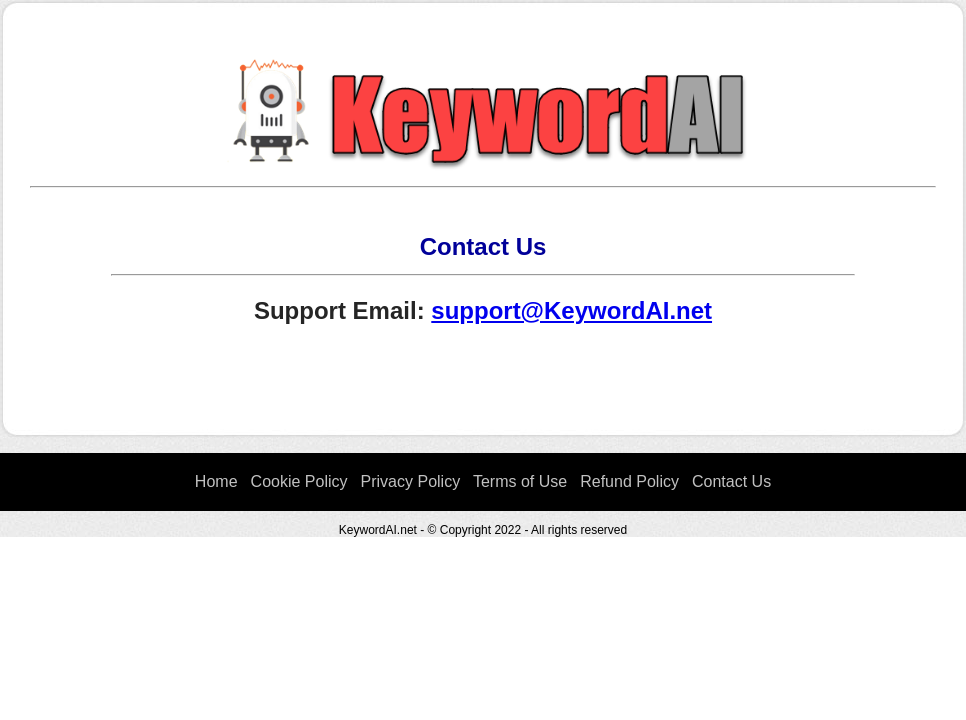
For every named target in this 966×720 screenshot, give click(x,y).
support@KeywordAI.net (571, 310)
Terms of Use (520, 481)
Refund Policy (629, 481)
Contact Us (731, 481)
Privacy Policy (411, 481)
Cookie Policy (299, 481)
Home (216, 481)
